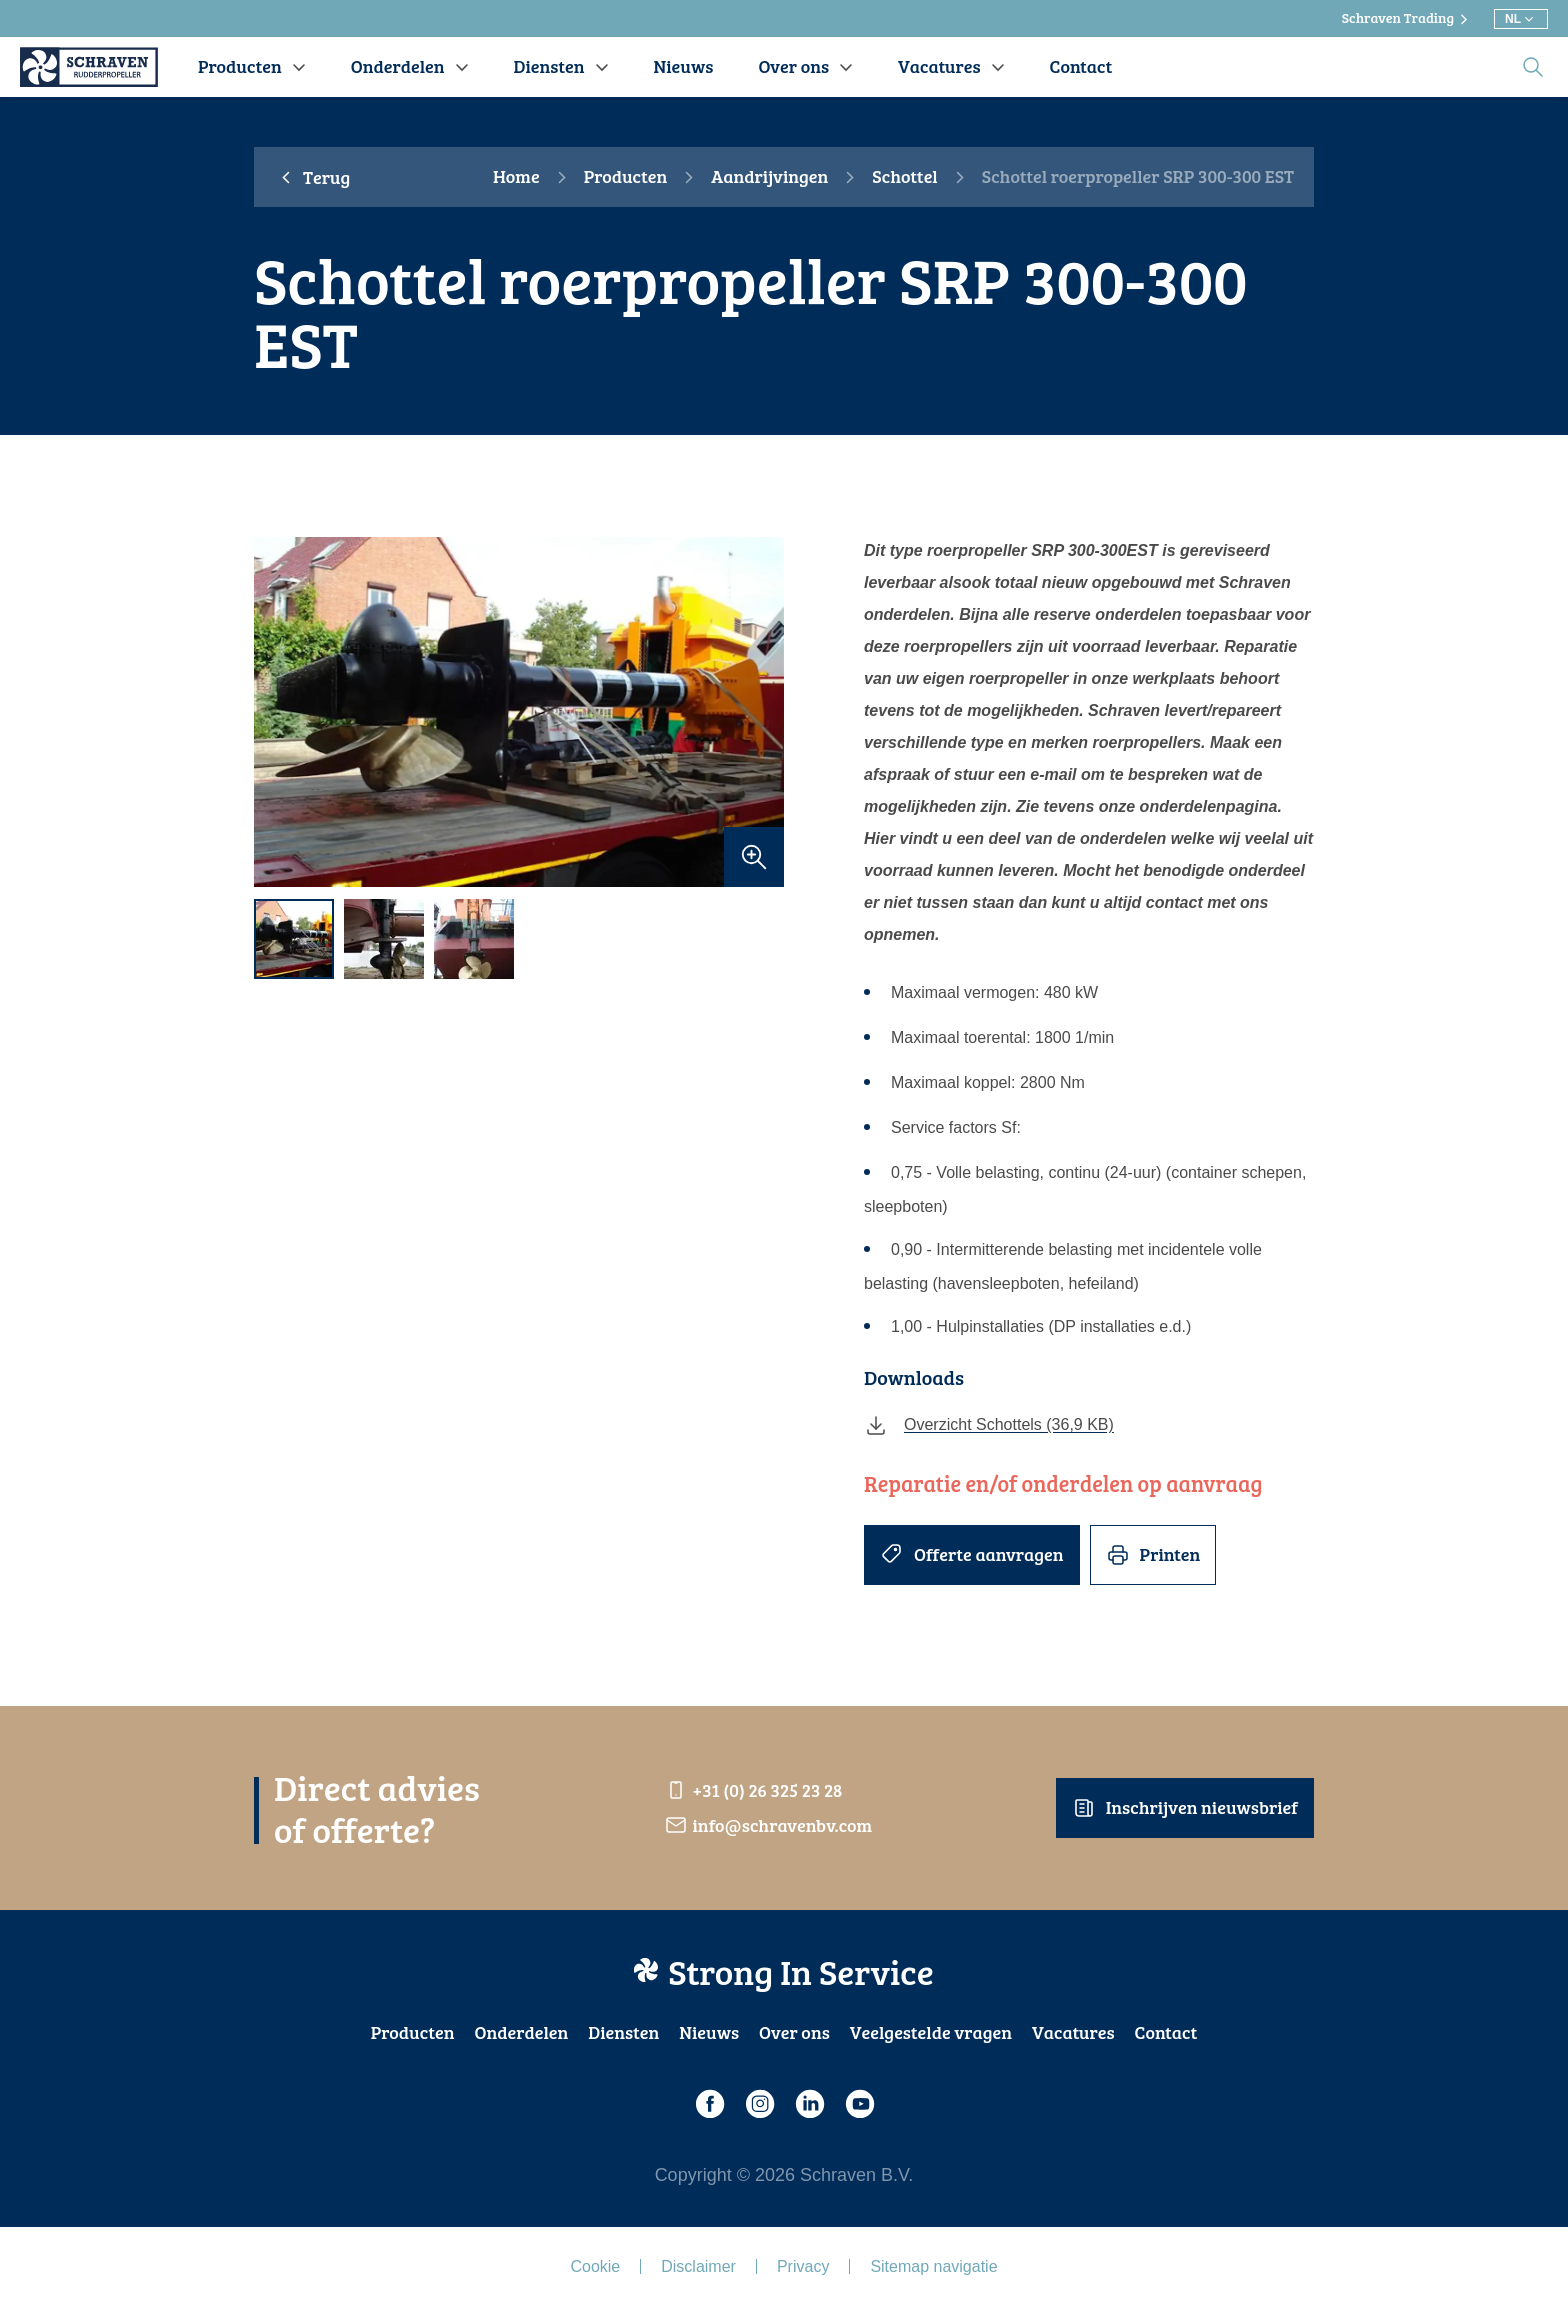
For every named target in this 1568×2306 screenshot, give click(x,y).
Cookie (595, 2266)
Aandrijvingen (769, 177)
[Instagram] (759, 2104)
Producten (626, 177)
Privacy (803, 2266)
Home (516, 177)
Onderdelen (521, 2032)
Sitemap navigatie (933, 2266)
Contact (1166, 2032)
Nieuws (709, 2032)
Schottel (904, 177)
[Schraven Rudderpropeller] (89, 67)
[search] (1533, 67)
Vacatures (1073, 2032)
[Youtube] (859, 2104)
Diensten (623, 2032)
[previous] (279, 712)
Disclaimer (698, 2266)
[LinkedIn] (809, 2104)
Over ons (794, 2032)
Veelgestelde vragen (931, 2032)
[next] (759, 712)
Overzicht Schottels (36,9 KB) (989, 1425)
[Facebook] (709, 2104)
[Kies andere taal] (1521, 19)
